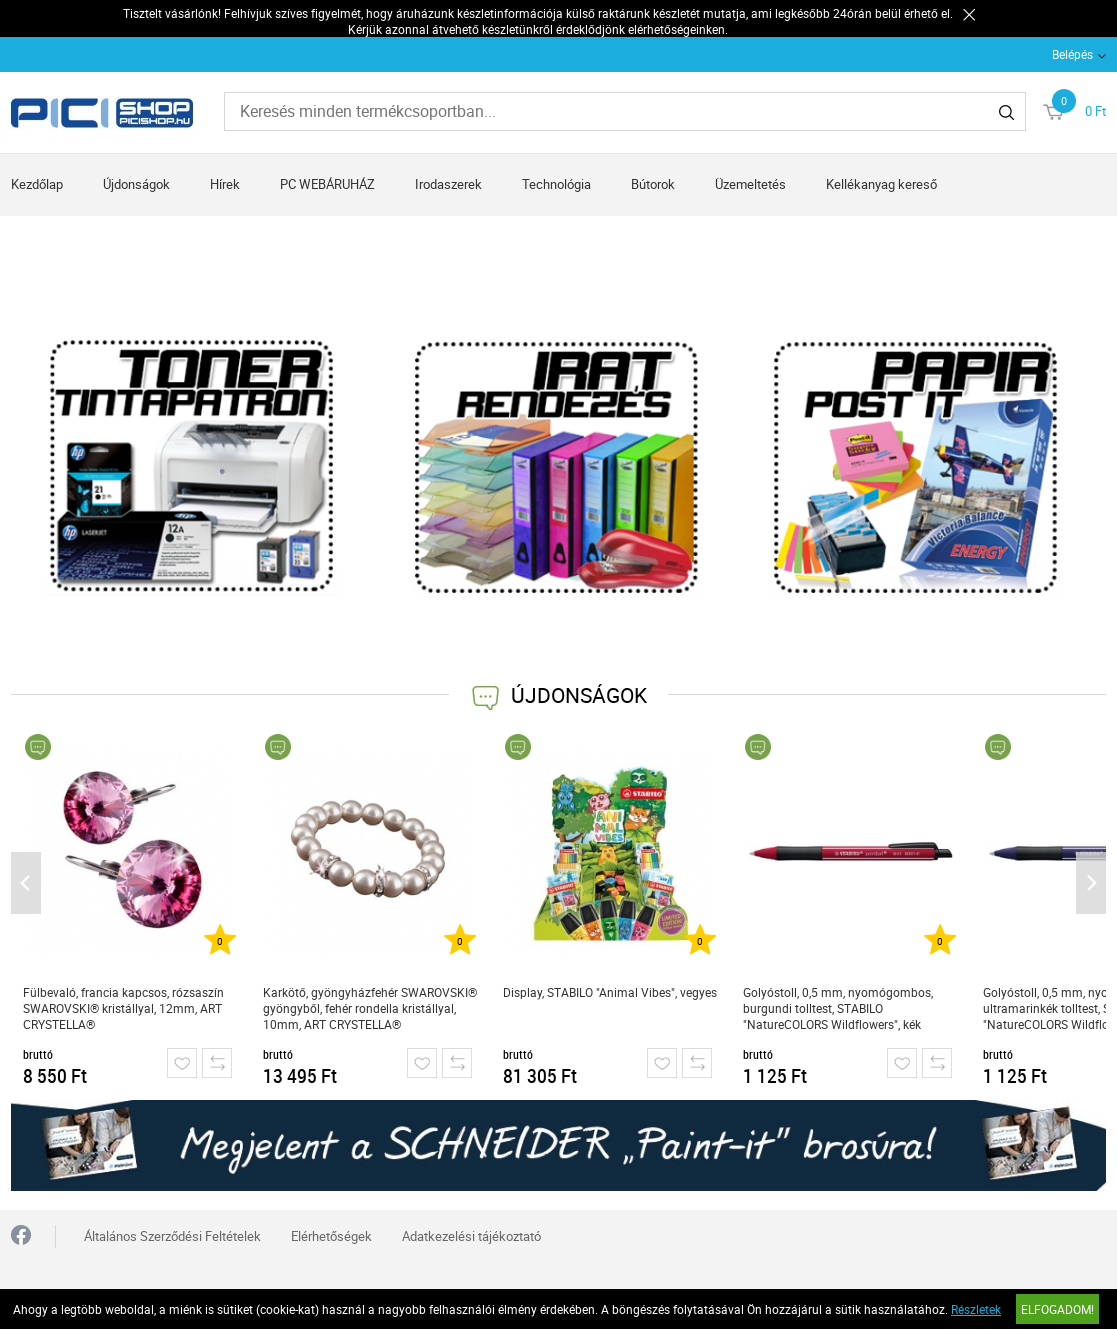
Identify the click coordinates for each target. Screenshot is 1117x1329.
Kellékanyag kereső (881, 184)
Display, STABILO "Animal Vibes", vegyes (610, 992)
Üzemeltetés (750, 184)
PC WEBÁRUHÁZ (327, 184)
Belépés (1072, 54)
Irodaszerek (448, 184)
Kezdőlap (37, 184)
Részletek (976, 1309)
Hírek (225, 184)
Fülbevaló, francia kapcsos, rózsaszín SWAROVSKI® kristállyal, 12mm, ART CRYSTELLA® (123, 1008)
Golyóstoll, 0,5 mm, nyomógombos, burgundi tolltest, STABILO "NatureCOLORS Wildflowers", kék (838, 1008)
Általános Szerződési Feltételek (172, 1236)
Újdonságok (136, 184)
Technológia (556, 184)
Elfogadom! (1057, 1309)
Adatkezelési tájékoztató (471, 1236)
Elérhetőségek (331, 1236)
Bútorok (653, 184)
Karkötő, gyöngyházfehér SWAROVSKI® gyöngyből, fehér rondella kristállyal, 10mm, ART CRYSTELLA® (370, 1008)
